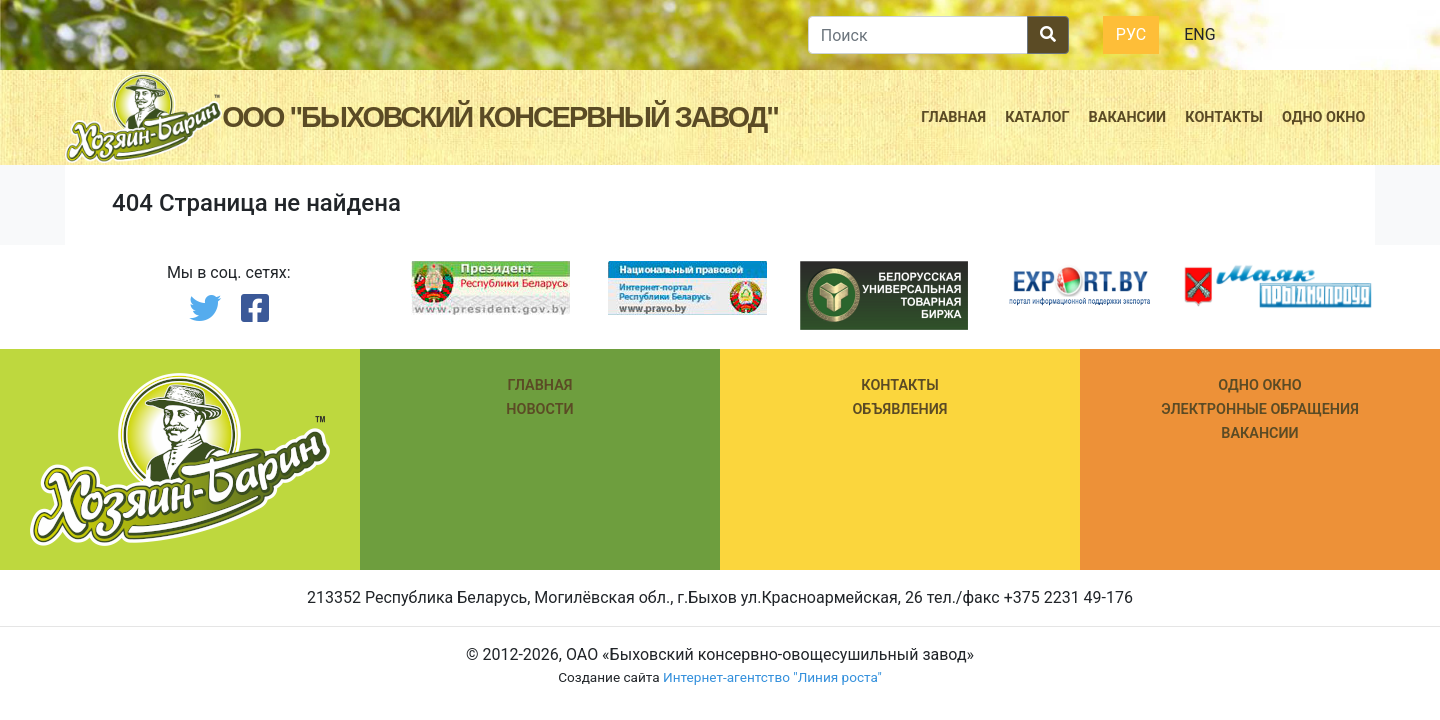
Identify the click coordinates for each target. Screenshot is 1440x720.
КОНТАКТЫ (899, 385)
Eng (1199, 34)
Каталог (1037, 117)
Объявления (899, 409)
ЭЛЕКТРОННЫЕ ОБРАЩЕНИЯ (1260, 409)
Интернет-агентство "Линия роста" (772, 677)
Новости (539, 409)
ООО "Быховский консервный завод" (500, 117)
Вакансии (1128, 117)
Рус (1131, 34)
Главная (953, 117)
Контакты (1224, 117)
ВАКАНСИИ (1259, 433)
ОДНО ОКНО (1259, 385)
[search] (918, 35)
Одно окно (1323, 117)
